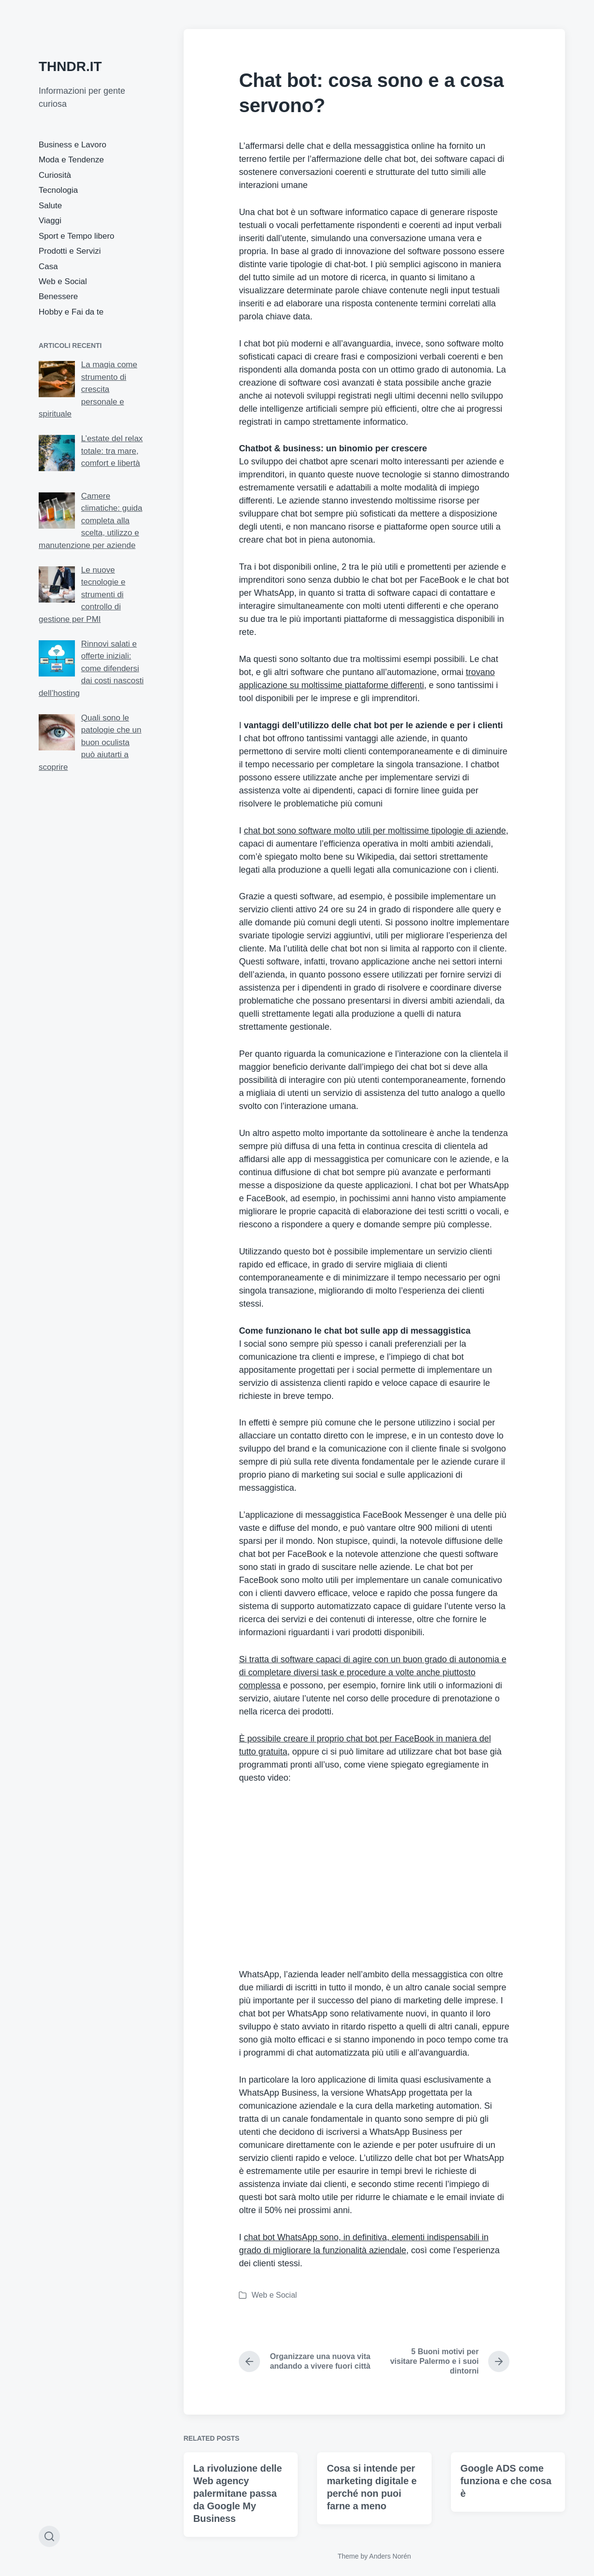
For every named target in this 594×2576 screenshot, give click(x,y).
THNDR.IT (70, 66)
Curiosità (55, 175)
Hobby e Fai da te (71, 312)
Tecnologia (58, 190)
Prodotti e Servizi (70, 251)
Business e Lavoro (72, 144)
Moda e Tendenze (71, 159)
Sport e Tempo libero (77, 236)
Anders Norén (390, 2556)
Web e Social (63, 281)
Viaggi (50, 220)
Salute (50, 205)
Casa (48, 266)
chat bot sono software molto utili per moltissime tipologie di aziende (375, 830)
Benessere (58, 296)
